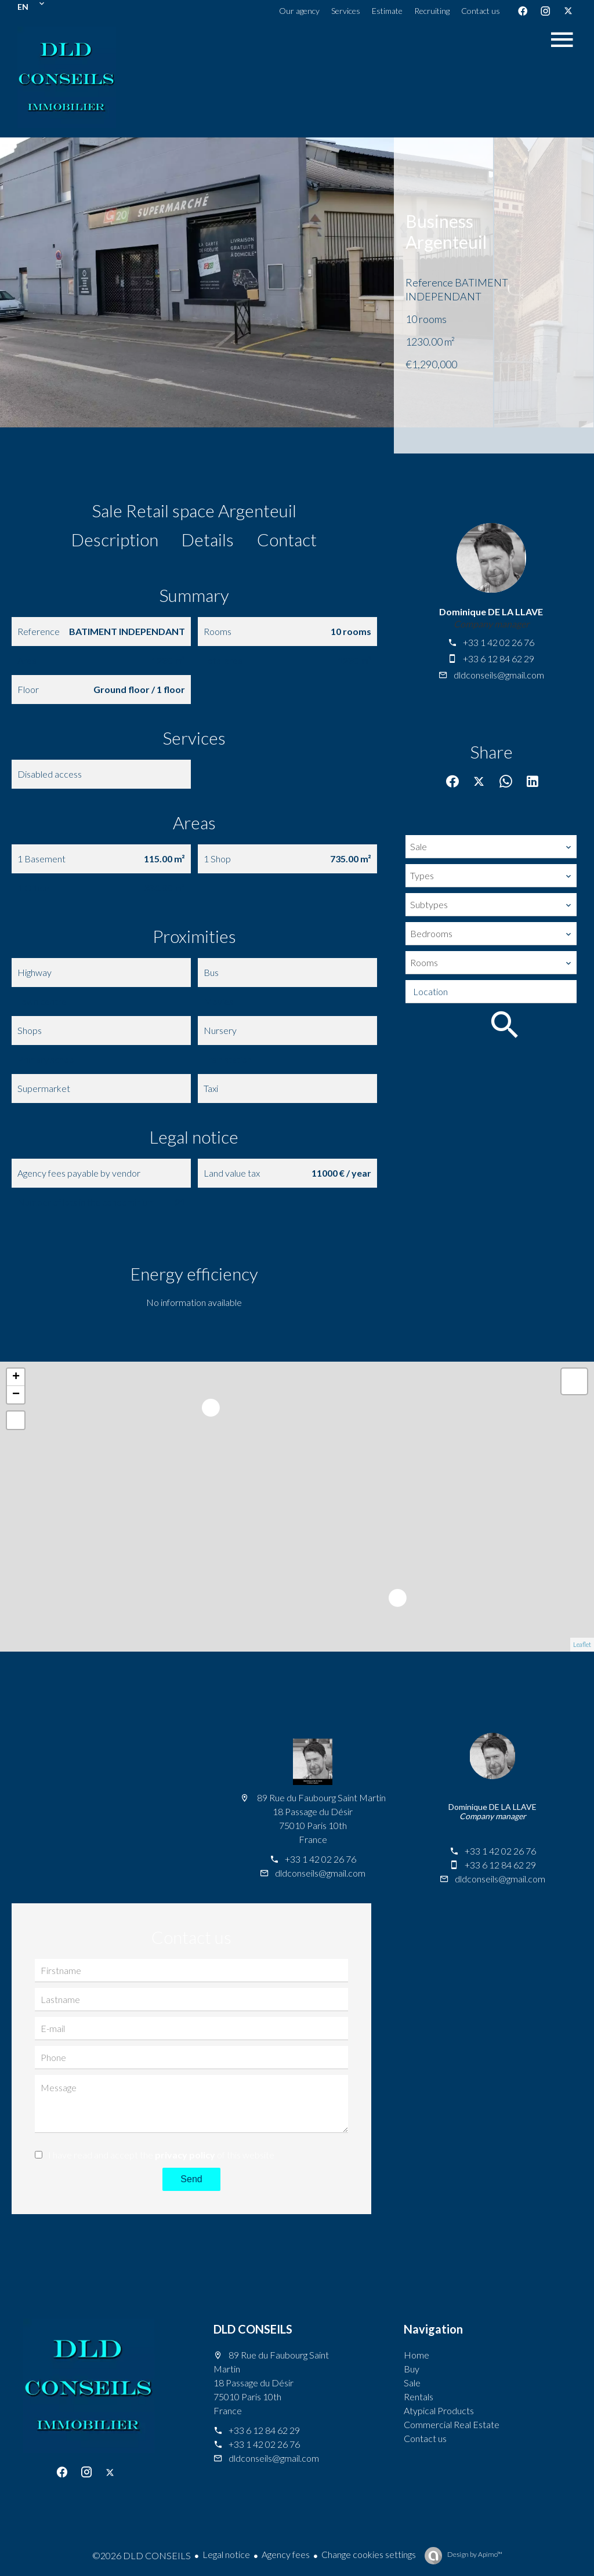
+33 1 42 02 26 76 (498, 642)
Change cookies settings (368, 2554)
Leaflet (582, 1644)
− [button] (16, 1394)
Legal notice (226, 2554)
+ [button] (16, 1377)
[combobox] (491, 846)
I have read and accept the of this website (161, 2154)
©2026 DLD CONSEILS (141, 2555)
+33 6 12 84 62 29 (498, 658)
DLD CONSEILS (252, 2329)
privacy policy (185, 2154)
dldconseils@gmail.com (499, 674)
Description (114, 539)
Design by (474, 2554)
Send (191, 2179)
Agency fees (286, 2554)
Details (208, 539)
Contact (287, 539)
